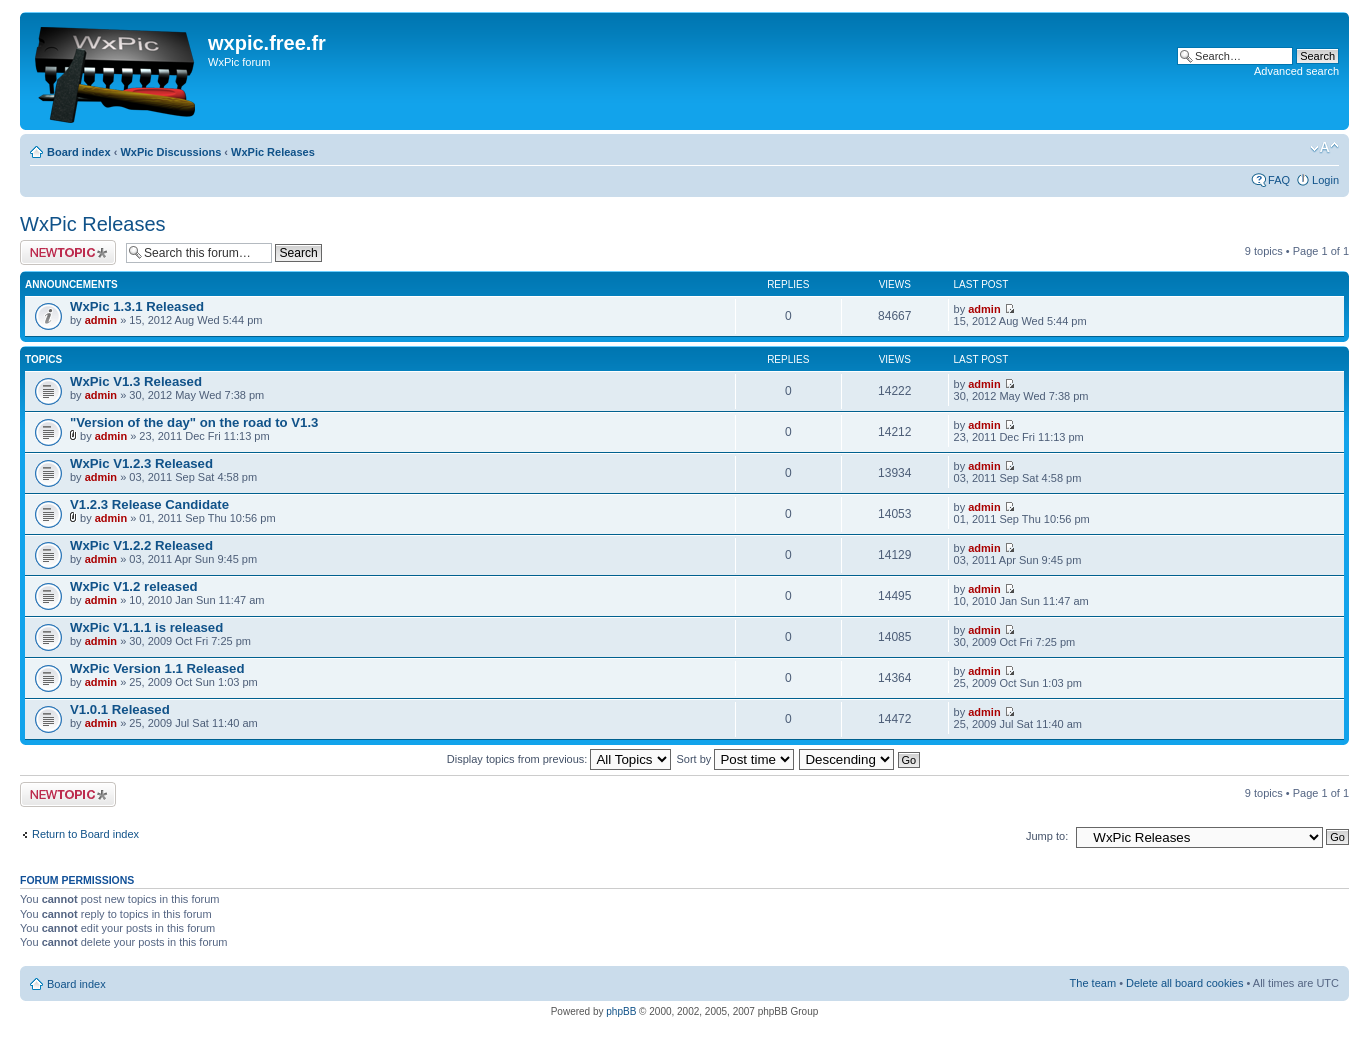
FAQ (1279, 180)
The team (1093, 983)
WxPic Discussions (170, 152)
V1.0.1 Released (120, 709)
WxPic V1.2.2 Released (141, 545)
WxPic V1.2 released (134, 586)
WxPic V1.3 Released (136, 381)
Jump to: (1047, 836)
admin (101, 320)
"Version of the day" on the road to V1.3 (194, 422)
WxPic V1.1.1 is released (146, 627)
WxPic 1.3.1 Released (137, 306)
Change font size (1324, 148)
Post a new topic (68, 252)
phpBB (621, 1011)
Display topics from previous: (559, 759)
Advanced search (1296, 71)
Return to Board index (85, 834)
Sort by (736, 759)
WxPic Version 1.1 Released (157, 668)
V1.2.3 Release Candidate (149, 504)
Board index (79, 152)
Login (1325, 180)
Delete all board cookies (1184, 983)
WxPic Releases (273, 152)
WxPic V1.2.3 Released (141, 463)
